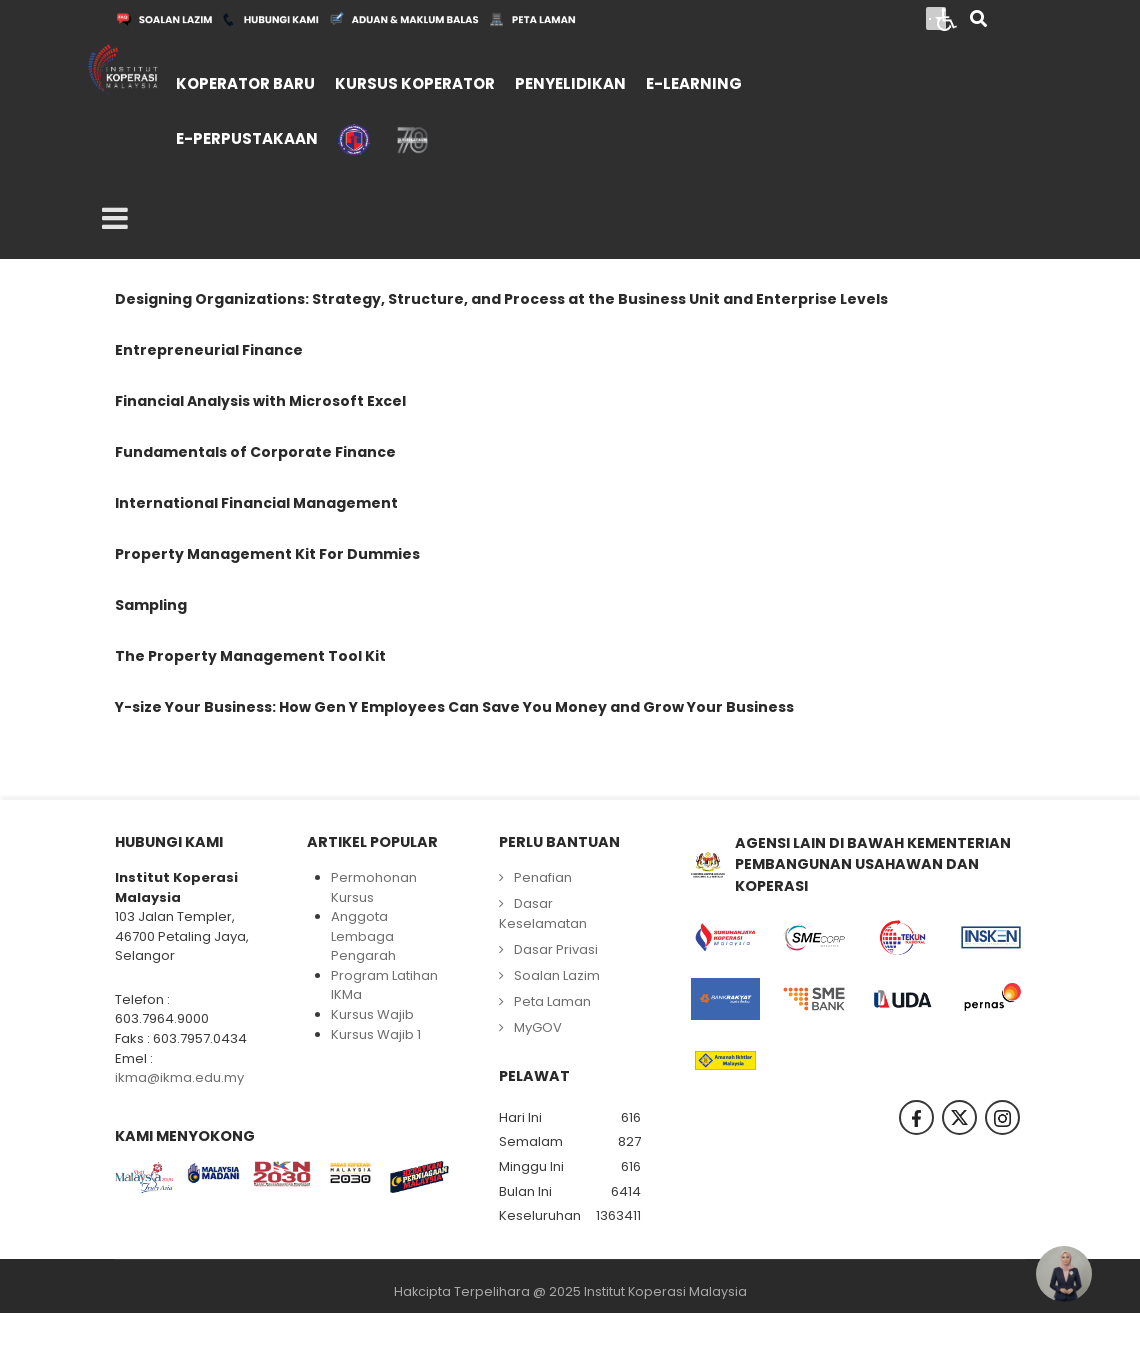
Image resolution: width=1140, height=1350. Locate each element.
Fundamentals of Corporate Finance (255, 452)
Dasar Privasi (556, 949)
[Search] (978, 20)
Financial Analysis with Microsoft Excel (260, 401)
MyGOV (538, 1027)
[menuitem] (245, 81)
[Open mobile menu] (115, 219)
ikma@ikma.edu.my (179, 1077)
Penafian (543, 877)
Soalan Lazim (557, 975)
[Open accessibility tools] (947, 18)
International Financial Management (256, 503)
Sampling (151, 605)
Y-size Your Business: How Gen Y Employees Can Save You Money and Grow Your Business (454, 707)
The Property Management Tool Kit (250, 656)
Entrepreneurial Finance (209, 350)
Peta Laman (552, 1001)
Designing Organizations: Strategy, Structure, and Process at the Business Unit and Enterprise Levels (501, 299)
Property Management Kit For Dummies (267, 554)
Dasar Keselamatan (543, 913)
